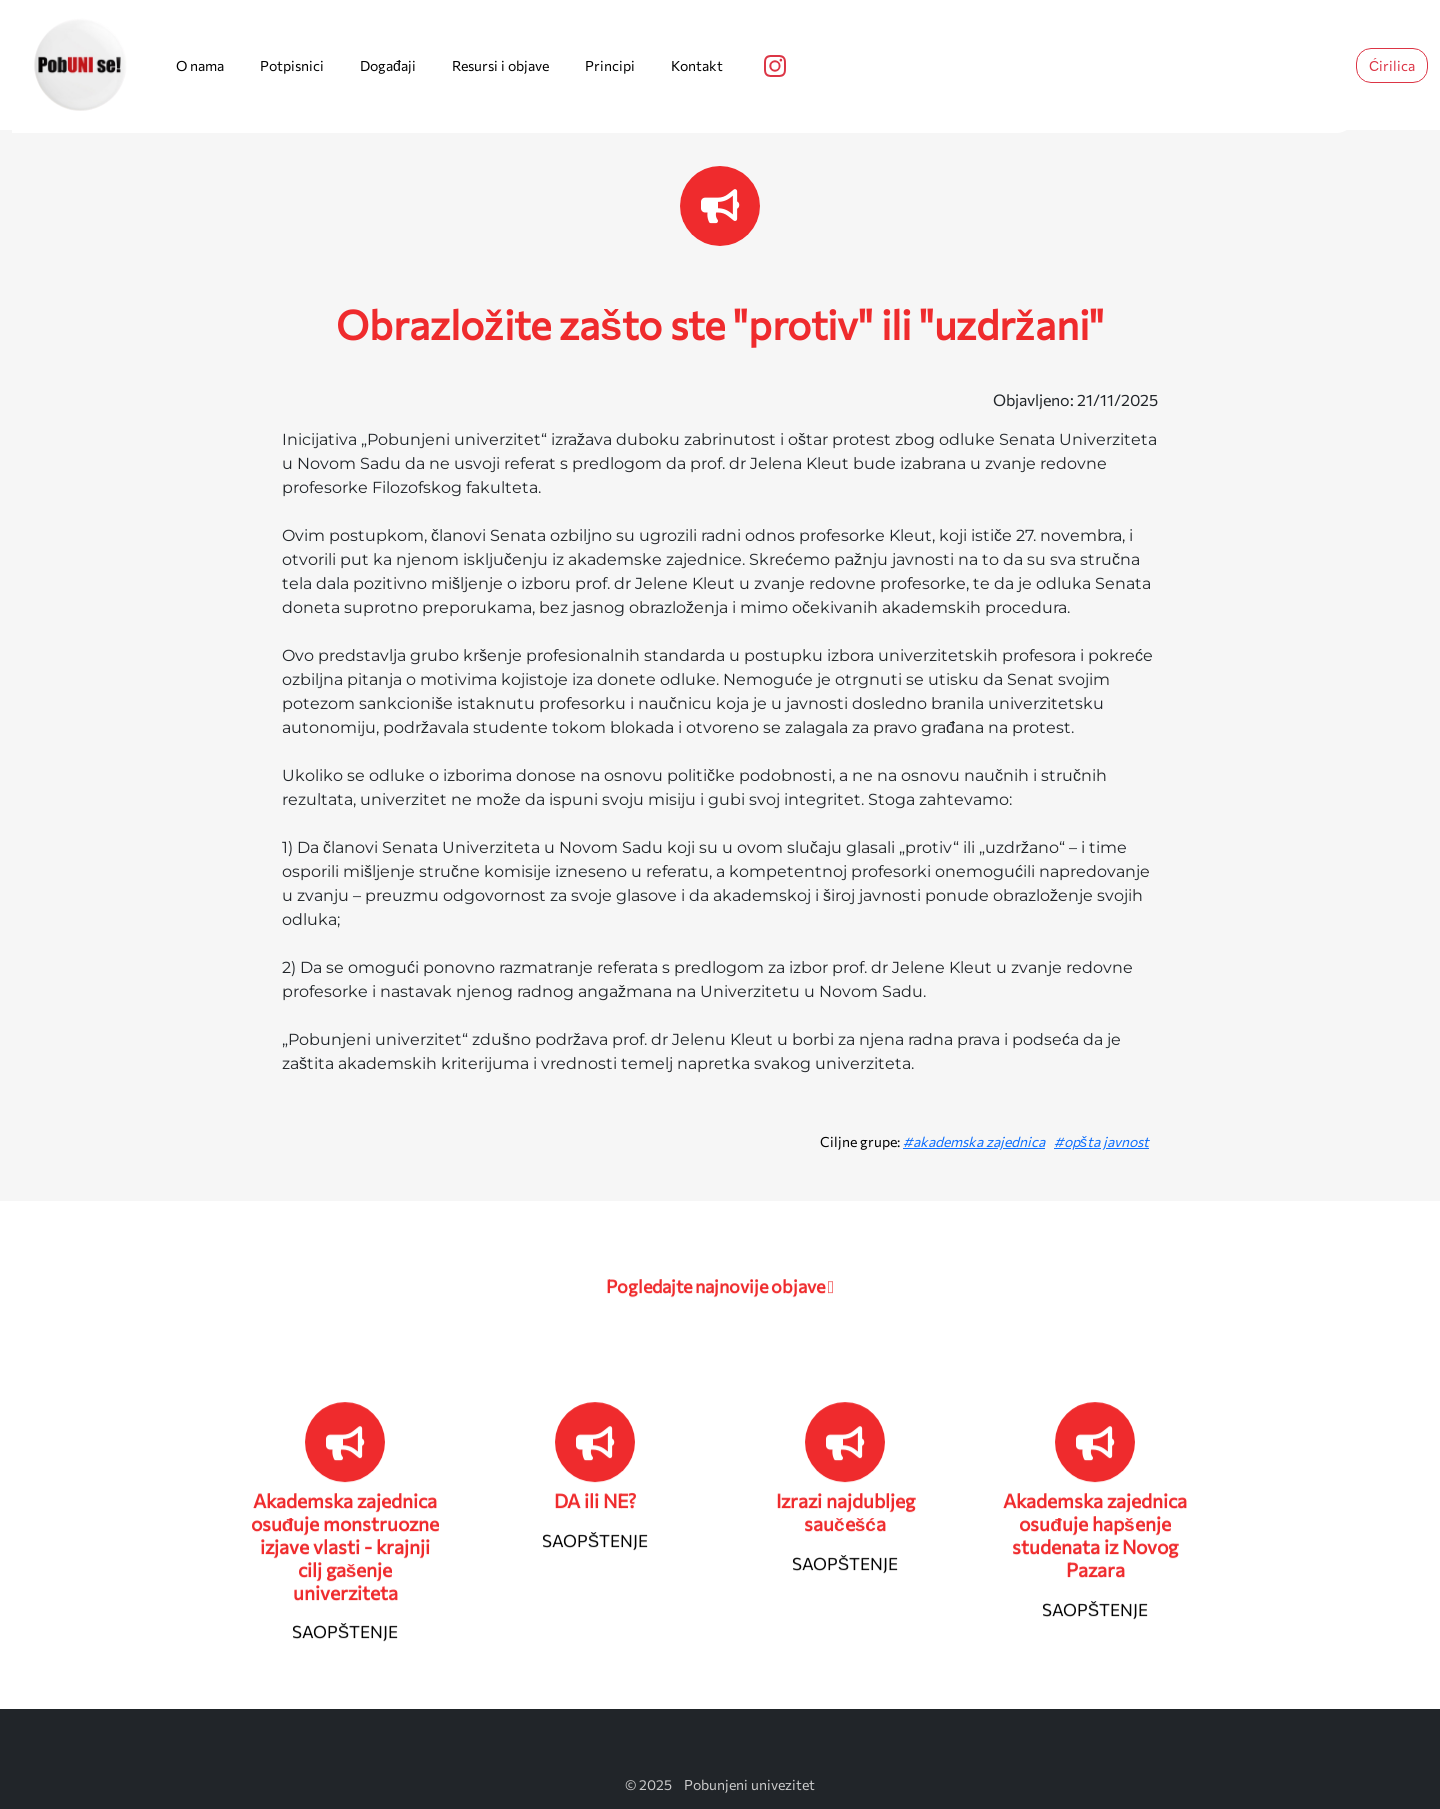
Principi (610, 65)
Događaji (388, 65)
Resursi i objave (500, 65)
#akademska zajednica (974, 1141)
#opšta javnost (1101, 1141)
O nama (200, 65)
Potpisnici (292, 65)
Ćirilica (1392, 65)
